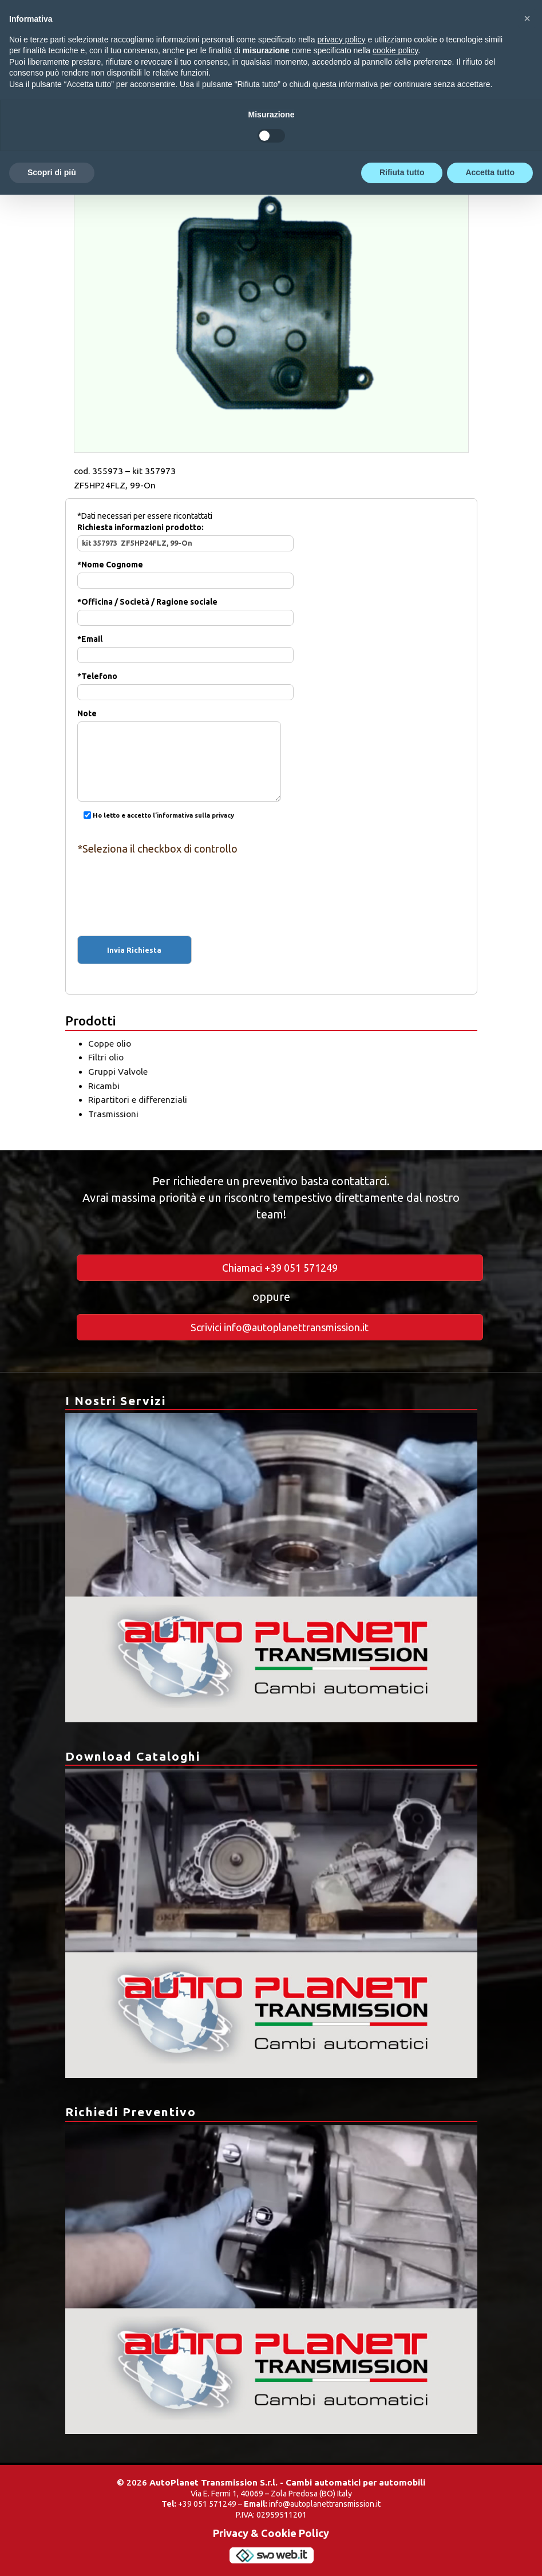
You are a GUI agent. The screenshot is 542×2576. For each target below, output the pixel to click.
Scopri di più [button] (51, 172)
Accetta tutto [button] (490, 172)
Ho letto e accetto (155, 815)
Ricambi (104, 1086)
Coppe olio (109, 1043)
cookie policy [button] (395, 50)
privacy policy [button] (342, 39)
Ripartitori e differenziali (137, 1099)
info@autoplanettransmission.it (325, 2503)
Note (179, 738)
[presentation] (271, 884)
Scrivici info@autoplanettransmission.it (280, 1327)
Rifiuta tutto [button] (402, 172)
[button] (527, 18)
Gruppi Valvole (118, 1071)
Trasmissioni (113, 1114)
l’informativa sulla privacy (193, 815)
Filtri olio (106, 1057)
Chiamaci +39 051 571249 (280, 1267)
